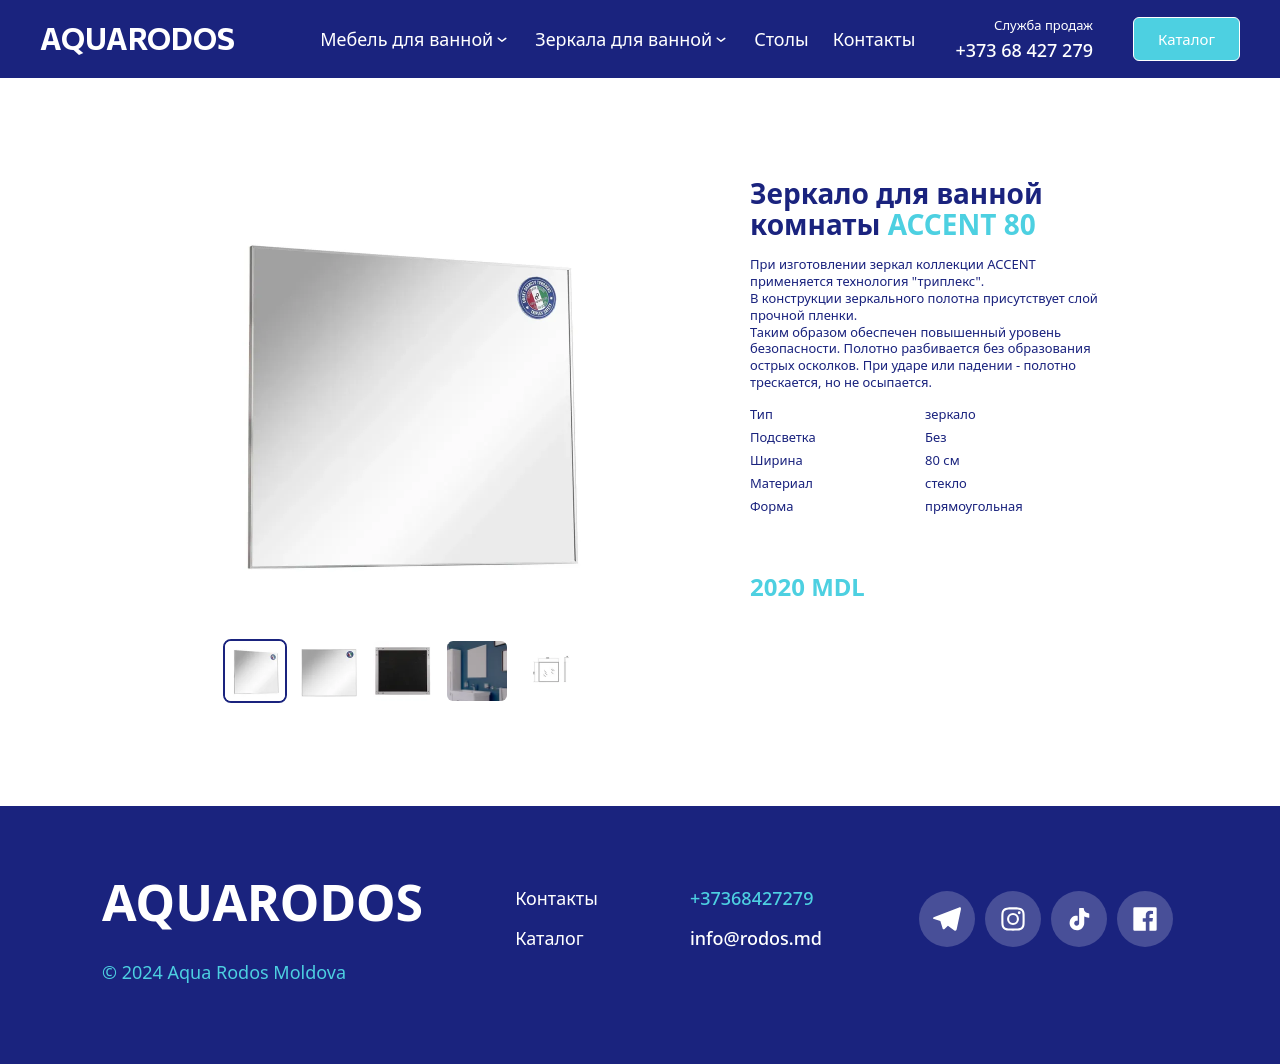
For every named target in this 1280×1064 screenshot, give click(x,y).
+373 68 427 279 (1024, 50)
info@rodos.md (756, 938)
